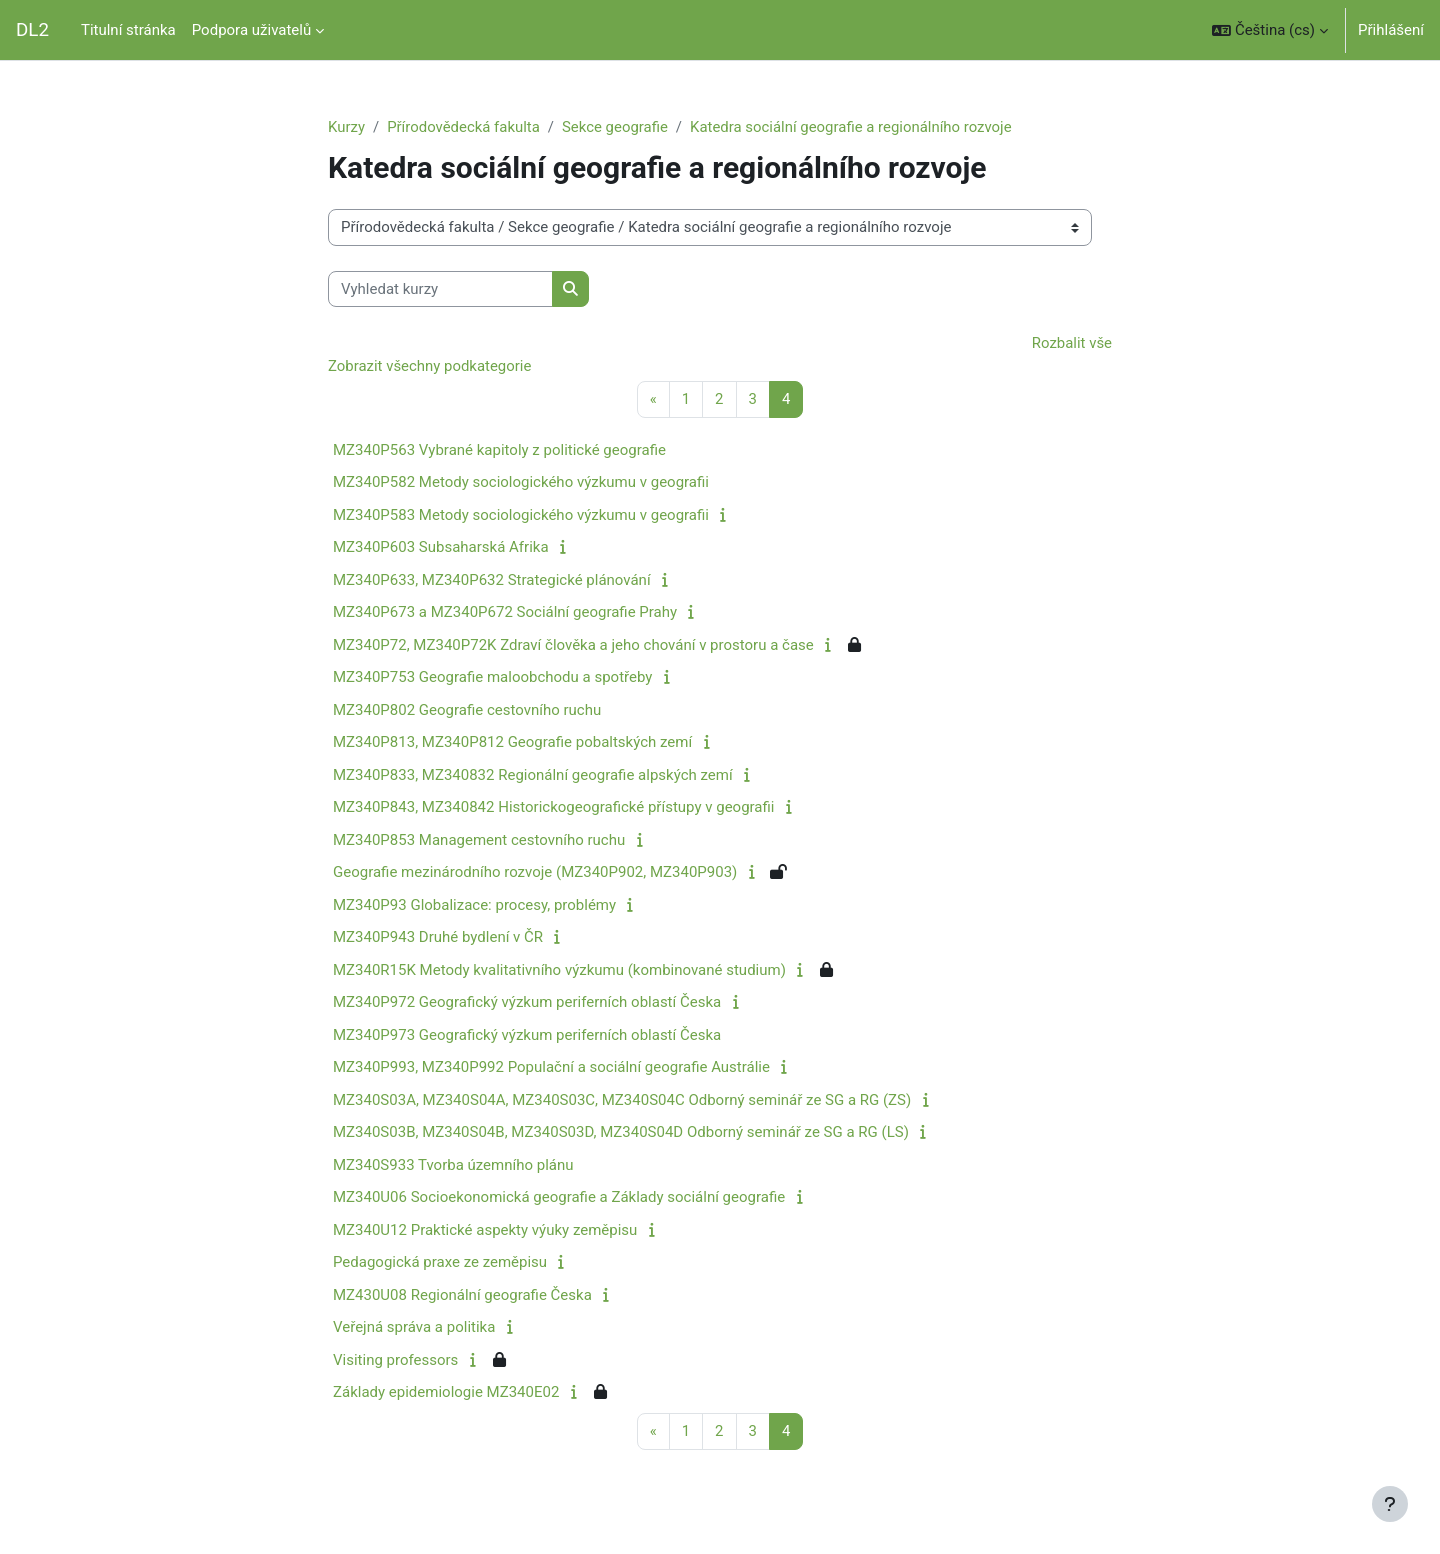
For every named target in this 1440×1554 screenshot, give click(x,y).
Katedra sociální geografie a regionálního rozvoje (853, 127)
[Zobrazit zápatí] (1390, 1504)
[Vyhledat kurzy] (440, 289)
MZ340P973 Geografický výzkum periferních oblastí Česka (527, 1035)
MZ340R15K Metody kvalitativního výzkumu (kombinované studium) (559, 970)
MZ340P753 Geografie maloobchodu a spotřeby (492, 678)
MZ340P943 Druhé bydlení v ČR (438, 938)
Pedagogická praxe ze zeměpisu (440, 1263)
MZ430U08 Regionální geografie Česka (462, 1295)
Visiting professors (395, 1360)
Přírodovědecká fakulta (464, 127)
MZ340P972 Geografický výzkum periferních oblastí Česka (527, 1003)
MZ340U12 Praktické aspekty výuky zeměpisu (485, 1230)
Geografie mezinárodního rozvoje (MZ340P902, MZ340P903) (535, 873)
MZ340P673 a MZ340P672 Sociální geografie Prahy (505, 613)
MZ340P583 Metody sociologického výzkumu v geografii (521, 515)
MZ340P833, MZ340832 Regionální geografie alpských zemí (533, 775)
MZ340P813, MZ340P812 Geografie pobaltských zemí (512, 743)
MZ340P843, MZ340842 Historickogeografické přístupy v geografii (553, 808)
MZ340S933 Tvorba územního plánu (453, 1165)
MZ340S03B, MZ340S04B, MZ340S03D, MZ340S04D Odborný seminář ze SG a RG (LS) (621, 1133)
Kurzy (346, 127)
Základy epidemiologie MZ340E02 (446, 1393)
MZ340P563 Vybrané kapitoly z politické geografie (499, 450)
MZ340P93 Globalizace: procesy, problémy (474, 905)
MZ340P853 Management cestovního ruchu (479, 840)
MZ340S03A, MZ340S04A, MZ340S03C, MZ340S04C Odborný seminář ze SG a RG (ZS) (622, 1100)
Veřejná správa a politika (414, 1328)
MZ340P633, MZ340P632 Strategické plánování (492, 580)
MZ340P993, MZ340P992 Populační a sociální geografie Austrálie (551, 1068)
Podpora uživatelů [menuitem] (251, 30)
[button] (1270, 30)
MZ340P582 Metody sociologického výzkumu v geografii (521, 483)
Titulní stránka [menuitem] (128, 30)
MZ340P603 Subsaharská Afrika (441, 548)
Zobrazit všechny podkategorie (430, 366)
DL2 (32, 30)
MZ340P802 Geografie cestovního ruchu (467, 710)
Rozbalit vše (1071, 344)
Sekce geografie (616, 127)
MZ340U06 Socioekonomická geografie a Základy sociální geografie (559, 1198)
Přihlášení (1391, 30)
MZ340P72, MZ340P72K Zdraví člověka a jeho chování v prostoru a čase (573, 645)
